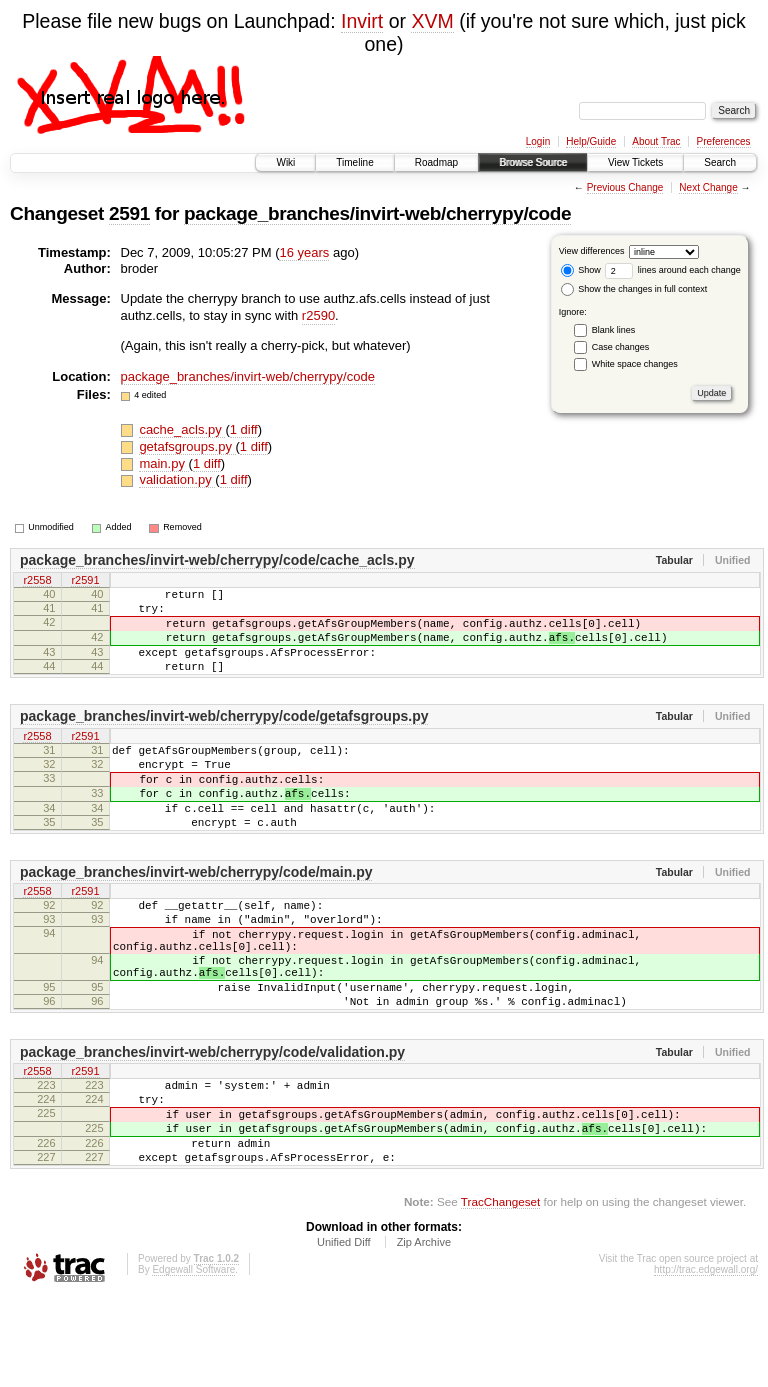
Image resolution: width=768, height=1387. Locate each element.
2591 (129, 213)
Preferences (724, 141)
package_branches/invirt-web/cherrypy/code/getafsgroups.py (224, 737)
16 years (304, 252)
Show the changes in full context (634, 289)
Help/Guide (591, 141)
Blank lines (614, 330)
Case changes (621, 347)
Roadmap (436, 162)
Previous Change (625, 187)
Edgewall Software (193, 1359)
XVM (432, 21)
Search (720, 162)
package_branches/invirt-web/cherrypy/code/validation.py (212, 1121)
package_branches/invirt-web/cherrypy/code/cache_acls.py (217, 560)
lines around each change (673, 270)
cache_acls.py (182, 429)
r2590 (318, 315)
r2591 (85, 581)
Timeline (354, 162)
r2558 (37, 581)
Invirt (362, 21)
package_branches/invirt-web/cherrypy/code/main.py (196, 914)
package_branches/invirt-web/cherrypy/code (377, 213)
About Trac (656, 141)
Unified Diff (344, 1332)
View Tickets (635, 162)
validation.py (177, 479)
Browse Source (533, 162)
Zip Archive (424, 1332)
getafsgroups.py (187, 446)
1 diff (244, 429)
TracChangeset (500, 1291)
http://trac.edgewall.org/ (706, 1359)
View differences (592, 251)
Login (538, 141)
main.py (163, 463)
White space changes (635, 364)
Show (581, 270)
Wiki (285, 162)
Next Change (708, 187)
